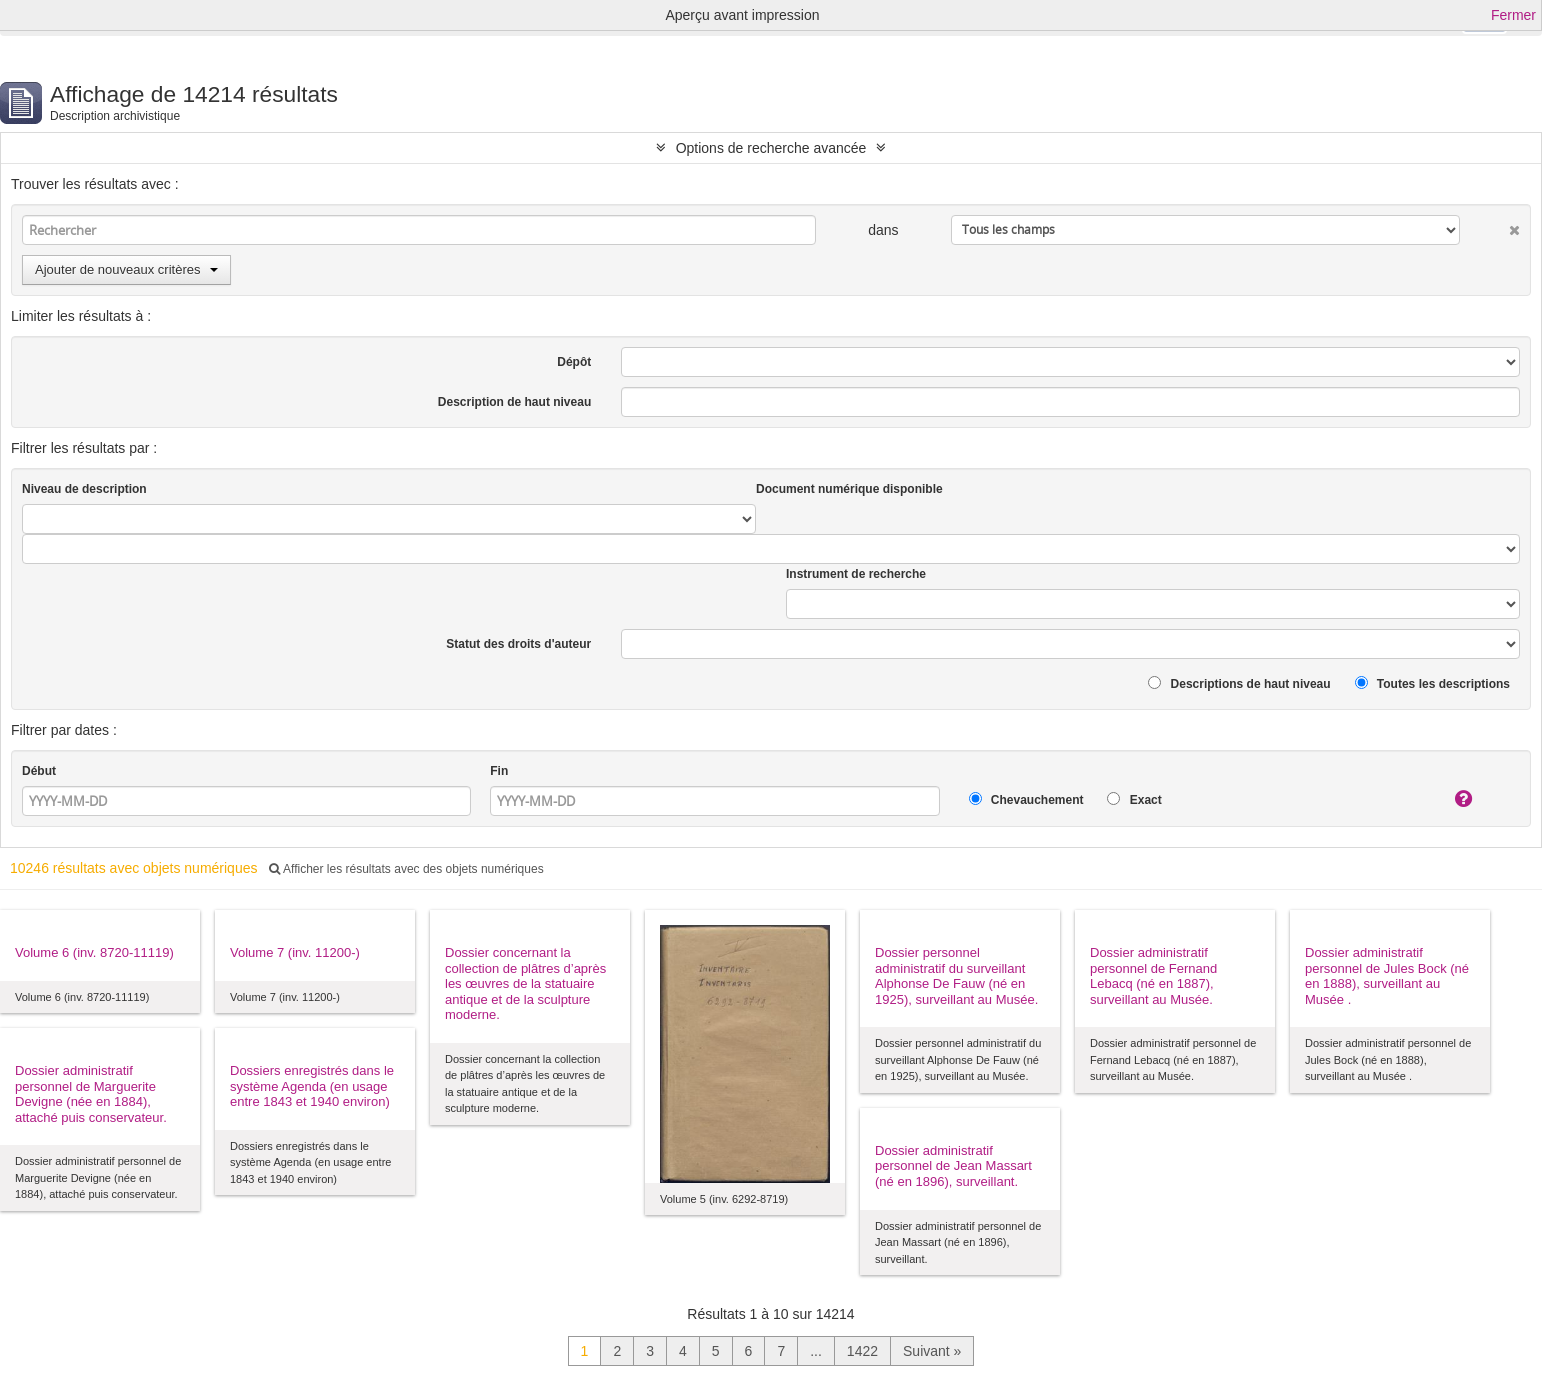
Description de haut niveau (514, 402)
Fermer (1513, 15)
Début (39, 771)
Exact (1134, 799)
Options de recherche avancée (771, 148)
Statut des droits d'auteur (518, 644)
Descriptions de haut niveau (1239, 683)
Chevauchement (1026, 799)
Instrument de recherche (856, 574)
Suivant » (932, 1351)
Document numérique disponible (849, 489)
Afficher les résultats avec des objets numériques (406, 869)
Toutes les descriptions (1432, 683)
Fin (499, 771)
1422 (862, 1351)
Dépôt (574, 362)
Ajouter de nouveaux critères (126, 269)
